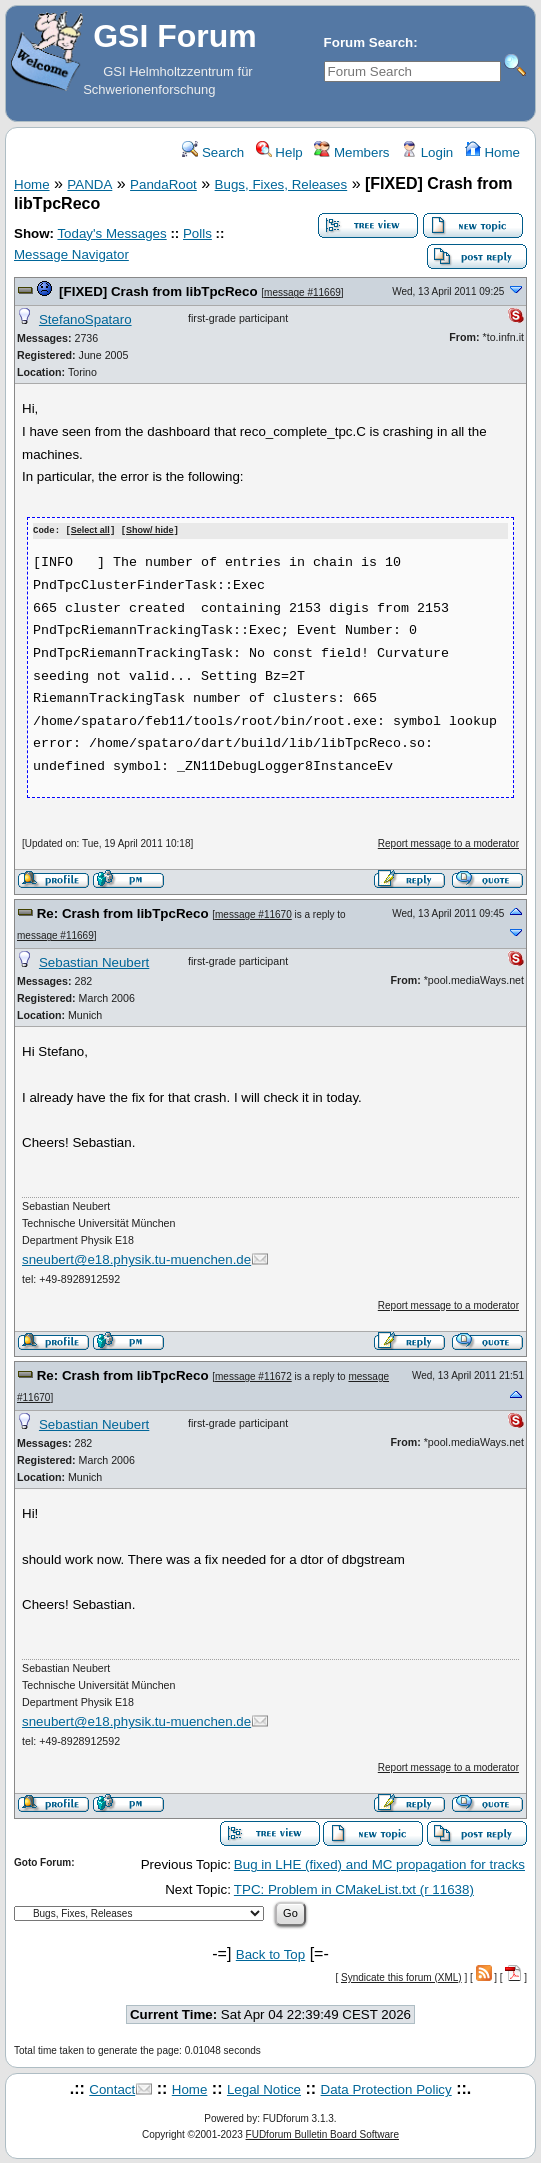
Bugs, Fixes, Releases (281, 184)
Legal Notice (264, 2088)
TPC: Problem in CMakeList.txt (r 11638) (354, 1888)
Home (492, 152)
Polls (197, 233)
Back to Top (270, 1953)
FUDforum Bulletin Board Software (322, 2133)
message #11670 (253, 913)
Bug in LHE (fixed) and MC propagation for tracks (379, 1864)
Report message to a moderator (448, 842)
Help (279, 152)
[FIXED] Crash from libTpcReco (158, 291)
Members (351, 152)
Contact (112, 2088)
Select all (90, 531)
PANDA (89, 184)
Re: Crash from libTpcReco (123, 912)
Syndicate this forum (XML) (401, 1976)
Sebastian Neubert (94, 961)
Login (427, 152)
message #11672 (253, 1375)
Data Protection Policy (386, 2088)
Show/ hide (150, 531)
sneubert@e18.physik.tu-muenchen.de (136, 1259)
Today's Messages (111, 233)
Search (213, 152)
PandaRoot (163, 184)
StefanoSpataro (85, 319)
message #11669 (302, 292)
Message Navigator (71, 254)
